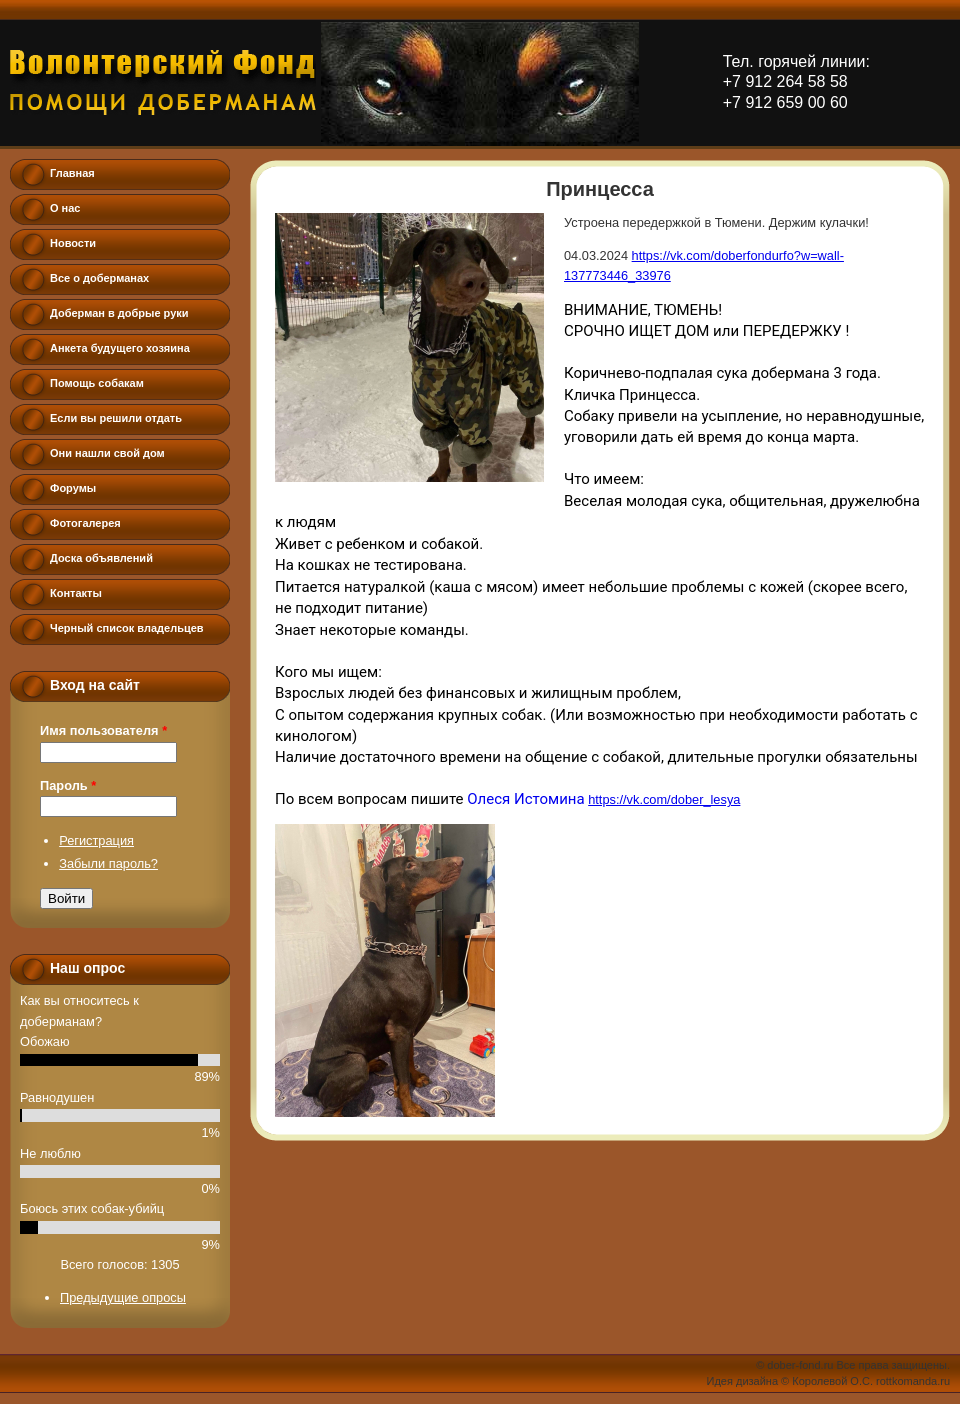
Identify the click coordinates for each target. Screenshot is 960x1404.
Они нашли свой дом (107, 453)
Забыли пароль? (108, 863)
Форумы (73, 488)
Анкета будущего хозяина (120, 348)
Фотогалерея (85, 523)
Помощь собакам (97, 383)
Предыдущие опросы (123, 1297)
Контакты (76, 593)
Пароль (68, 785)
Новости (73, 243)
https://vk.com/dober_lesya (664, 799)
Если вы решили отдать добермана (116, 423)
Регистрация (96, 840)
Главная (72, 173)
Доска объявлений (101, 558)
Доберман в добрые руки (119, 313)
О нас (65, 208)
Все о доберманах (99, 278)
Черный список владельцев (127, 628)
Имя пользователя (103, 730)
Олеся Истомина (525, 799)
